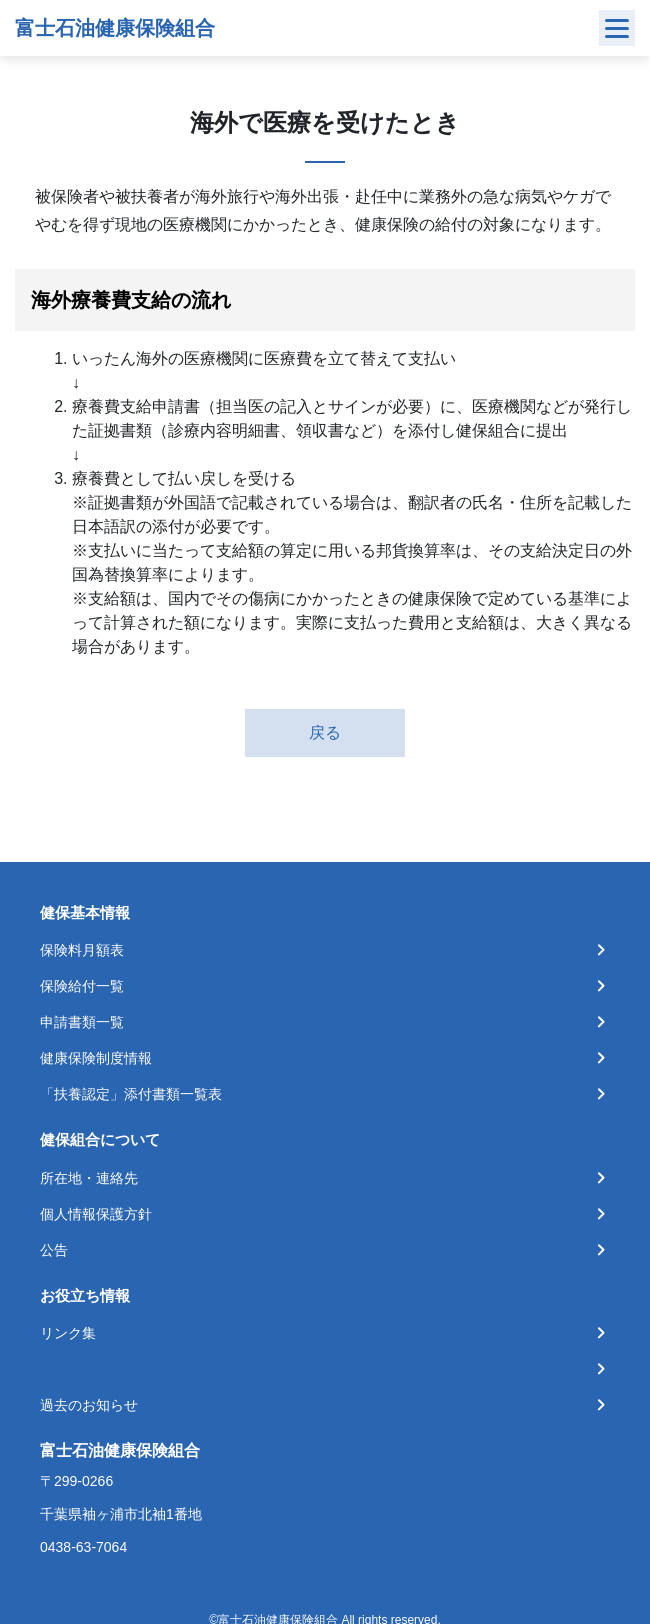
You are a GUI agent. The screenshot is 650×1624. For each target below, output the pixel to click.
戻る (325, 732)
